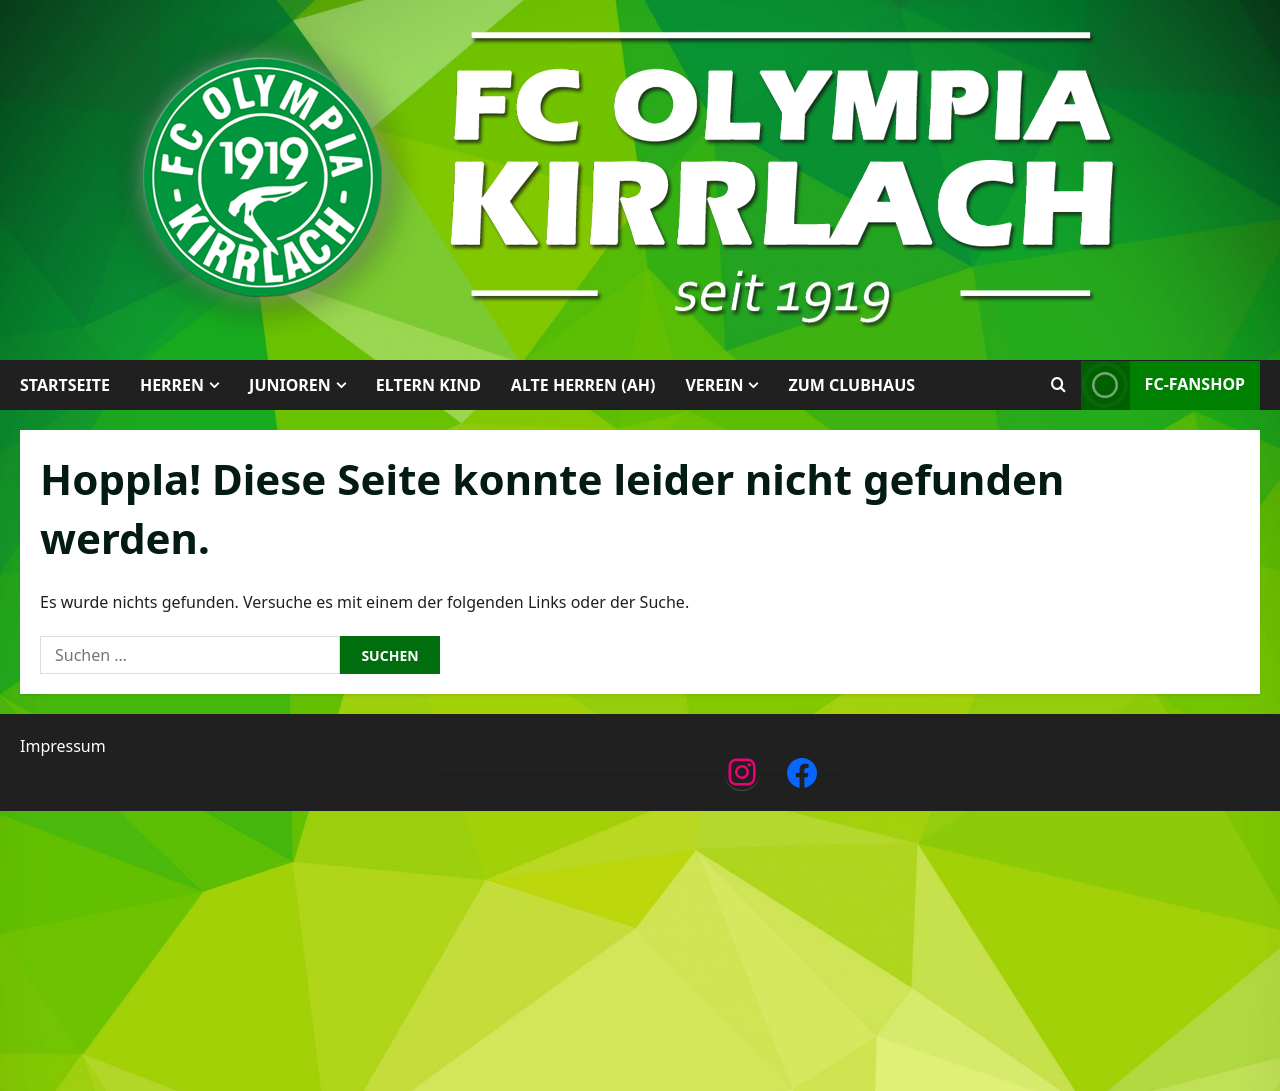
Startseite (65, 385)
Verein (714, 385)
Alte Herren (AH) (583, 385)
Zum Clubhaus (851, 385)
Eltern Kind (428, 385)
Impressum (63, 746)
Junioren (290, 385)
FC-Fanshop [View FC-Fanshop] (1163, 385)
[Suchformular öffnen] (1058, 385)
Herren (172, 385)
